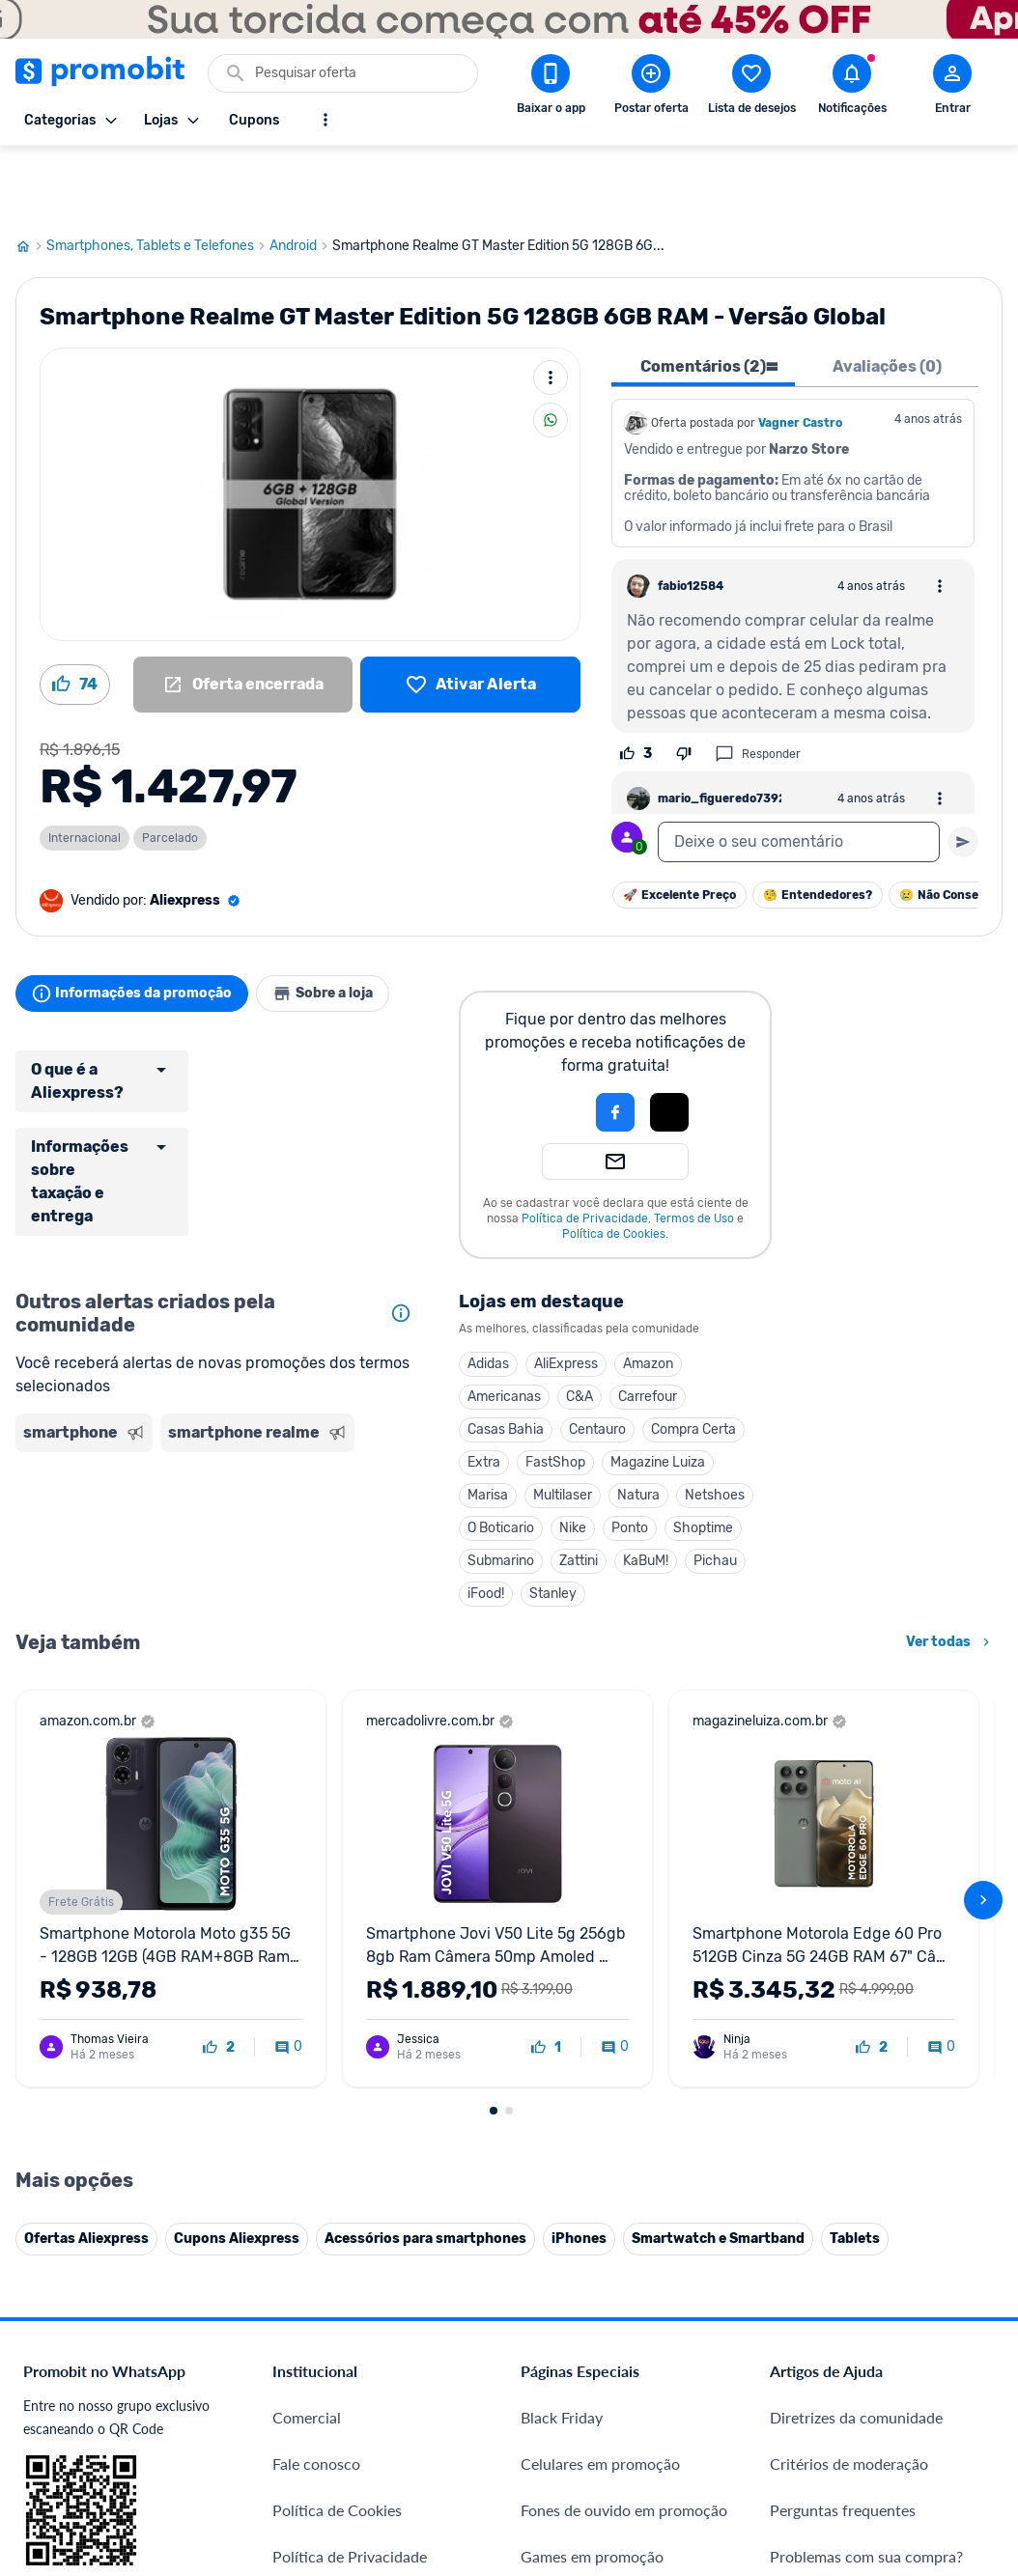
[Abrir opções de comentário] (939, 516)
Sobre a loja (346, 924)
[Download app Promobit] (550, 88)
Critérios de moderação (849, 1996)
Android (300, 176)
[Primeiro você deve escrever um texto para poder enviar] (962, 772)
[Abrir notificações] (852, 88)
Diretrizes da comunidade (856, 1950)
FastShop (555, 1393)
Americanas (504, 1327)
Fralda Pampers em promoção (621, 2181)
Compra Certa (693, 1360)
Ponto (629, 1458)
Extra (483, 1393)
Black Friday (562, 1950)
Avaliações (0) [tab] (887, 297)
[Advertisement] (217, 1469)
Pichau (715, 1491)
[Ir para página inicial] (30, 176)
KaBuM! (645, 1491)
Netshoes (715, 1425)
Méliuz (295, 2390)
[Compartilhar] (550, 350)
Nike (572, 1458)
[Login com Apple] (669, 1042)
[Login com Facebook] (615, 1042)
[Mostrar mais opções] (325, 119)
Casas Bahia (505, 1360)
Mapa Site (306, 2181)
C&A (579, 1327)
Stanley (553, 1524)
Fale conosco (316, 1996)
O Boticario (500, 1458)
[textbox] (798, 772)
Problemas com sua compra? (866, 2089)
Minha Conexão (326, 2436)
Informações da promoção (140, 924)
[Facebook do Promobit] (797, 2350)
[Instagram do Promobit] (905, 2350)
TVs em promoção (581, 2228)
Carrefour (647, 1327)
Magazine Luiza (657, 1393)
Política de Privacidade (585, 1149)
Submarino (500, 1491)
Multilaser (562, 1425)
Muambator (312, 2483)
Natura (638, 1425)
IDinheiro (303, 2297)
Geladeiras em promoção (605, 2135)
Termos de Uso (694, 1149)
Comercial (306, 1950)
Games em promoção (592, 2089)
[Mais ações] (550, 308)
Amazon (648, 1294)
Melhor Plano (318, 2344)
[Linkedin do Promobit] (959, 2350)
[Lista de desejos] (470, 615)
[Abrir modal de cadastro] (952, 88)
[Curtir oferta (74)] (75, 615)
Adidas (488, 1294)
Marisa (487, 1425)
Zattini (578, 1491)
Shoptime (703, 1458)
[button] (549, 1042)
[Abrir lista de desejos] (751, 88)
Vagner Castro (800, 353)
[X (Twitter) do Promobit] (851, 2350)
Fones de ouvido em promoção (624, 2042)
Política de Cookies (613, 1164)
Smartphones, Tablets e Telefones (157, 176)
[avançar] (983, 1631)
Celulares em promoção (600, 1996)
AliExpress (566, 1294)
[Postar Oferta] (651, 88)
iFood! (485, 1524)
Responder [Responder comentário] (758, 684)
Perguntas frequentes (843, 2042)
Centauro (597, 1360)
